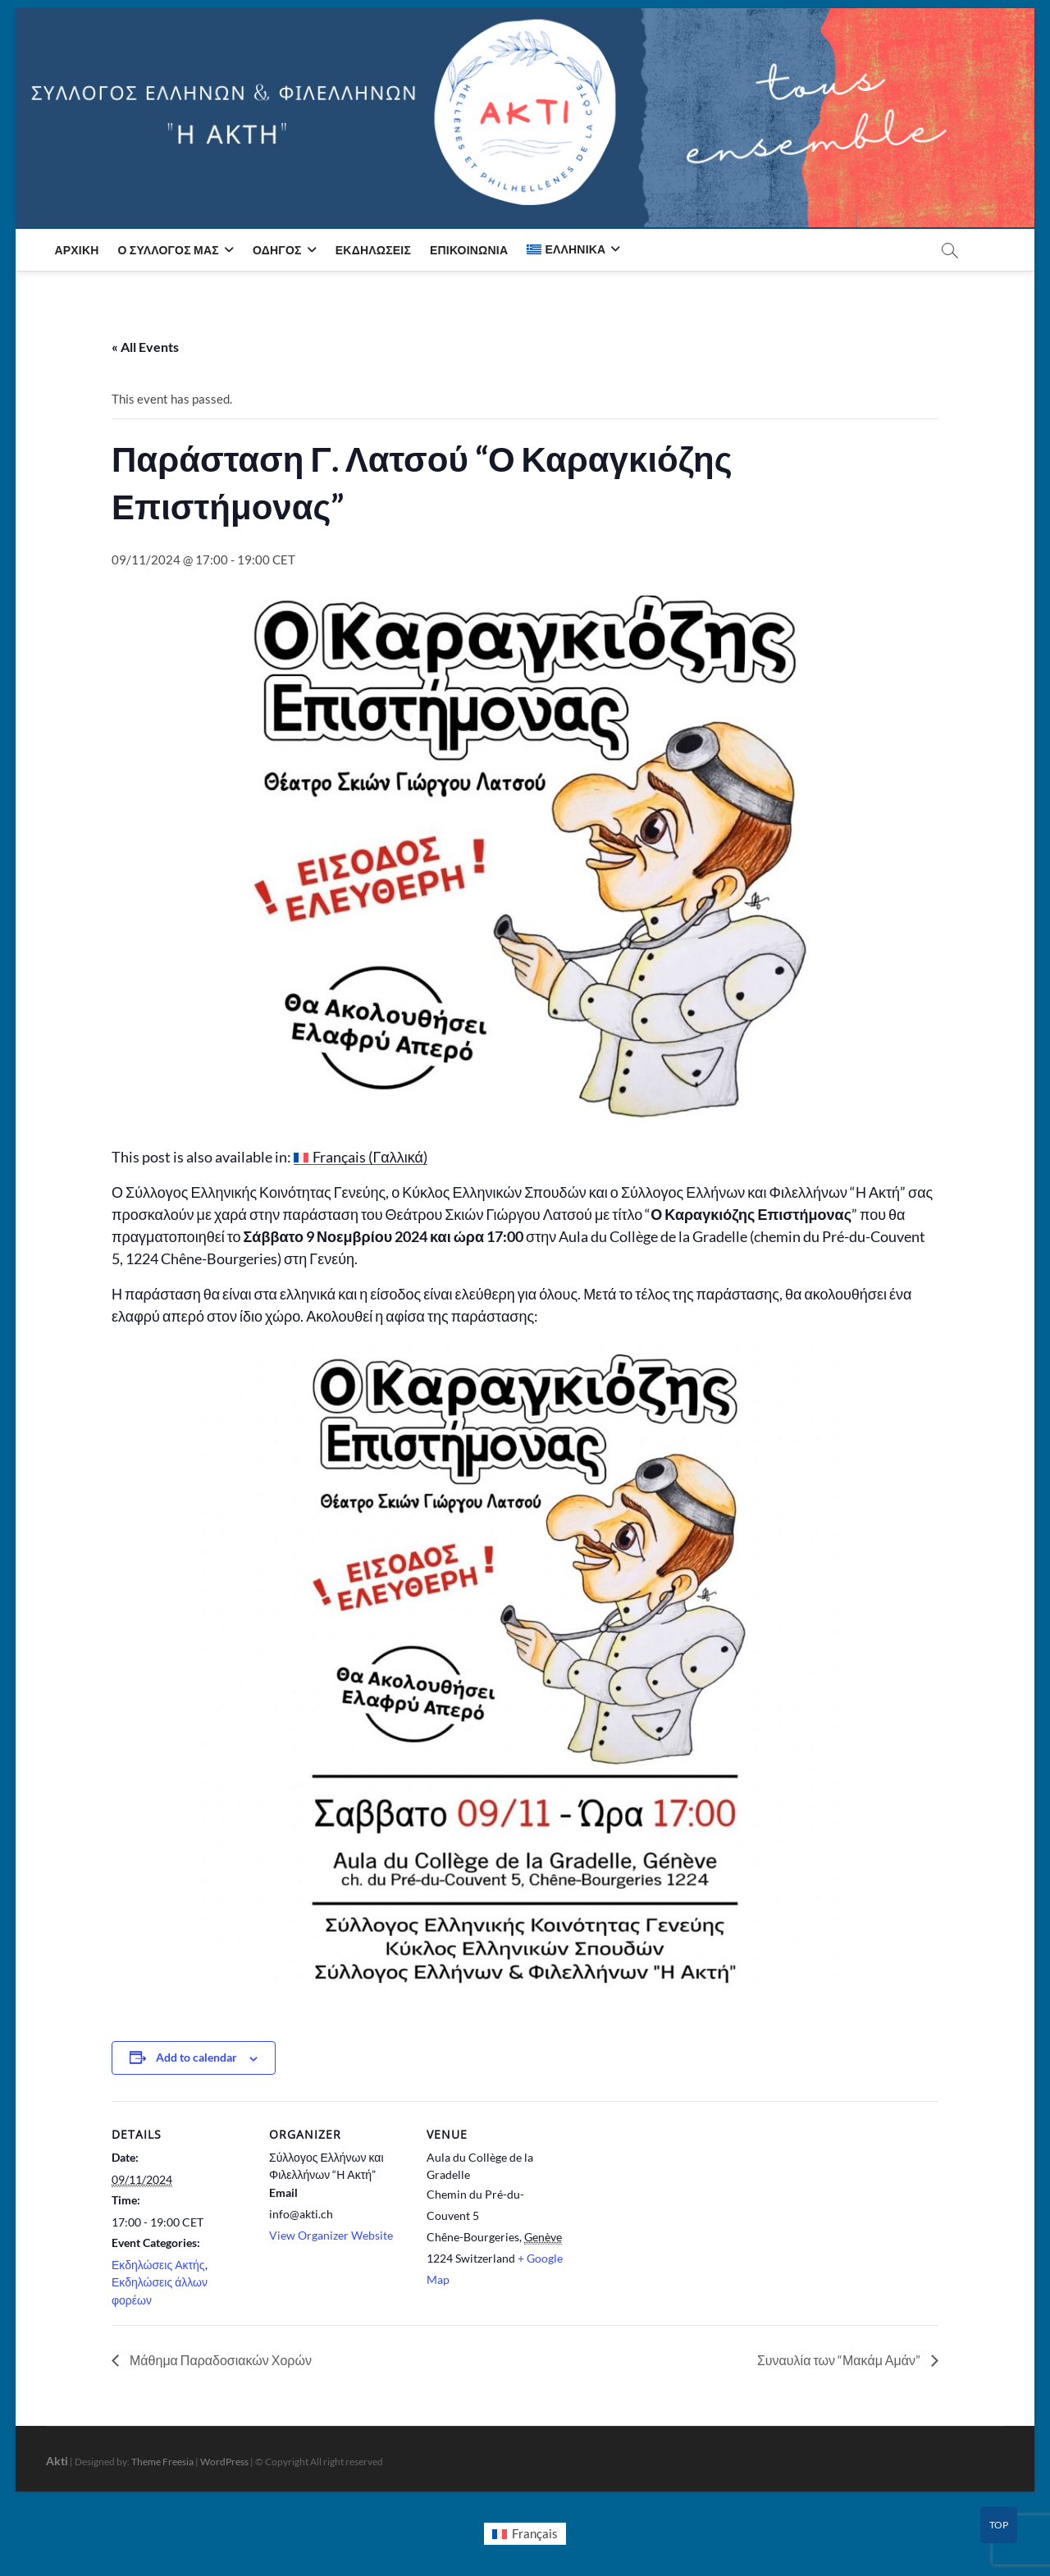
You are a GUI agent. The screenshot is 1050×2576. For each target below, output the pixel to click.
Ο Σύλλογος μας (168, 250)
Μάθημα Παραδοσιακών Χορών (219, 2360)
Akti (57, 2461)
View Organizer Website (331, 2235)
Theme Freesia (162, 2461)
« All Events (145, 346)
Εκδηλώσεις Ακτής (158, 2265)
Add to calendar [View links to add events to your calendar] (196, 2057)
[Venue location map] (670, 2213)
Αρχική (76, 250)
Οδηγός (277, 250)
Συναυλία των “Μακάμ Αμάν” (840, 2360)
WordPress (224, 2461)
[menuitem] (573, 249)
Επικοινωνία (469, 250)
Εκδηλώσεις (373, 250)
